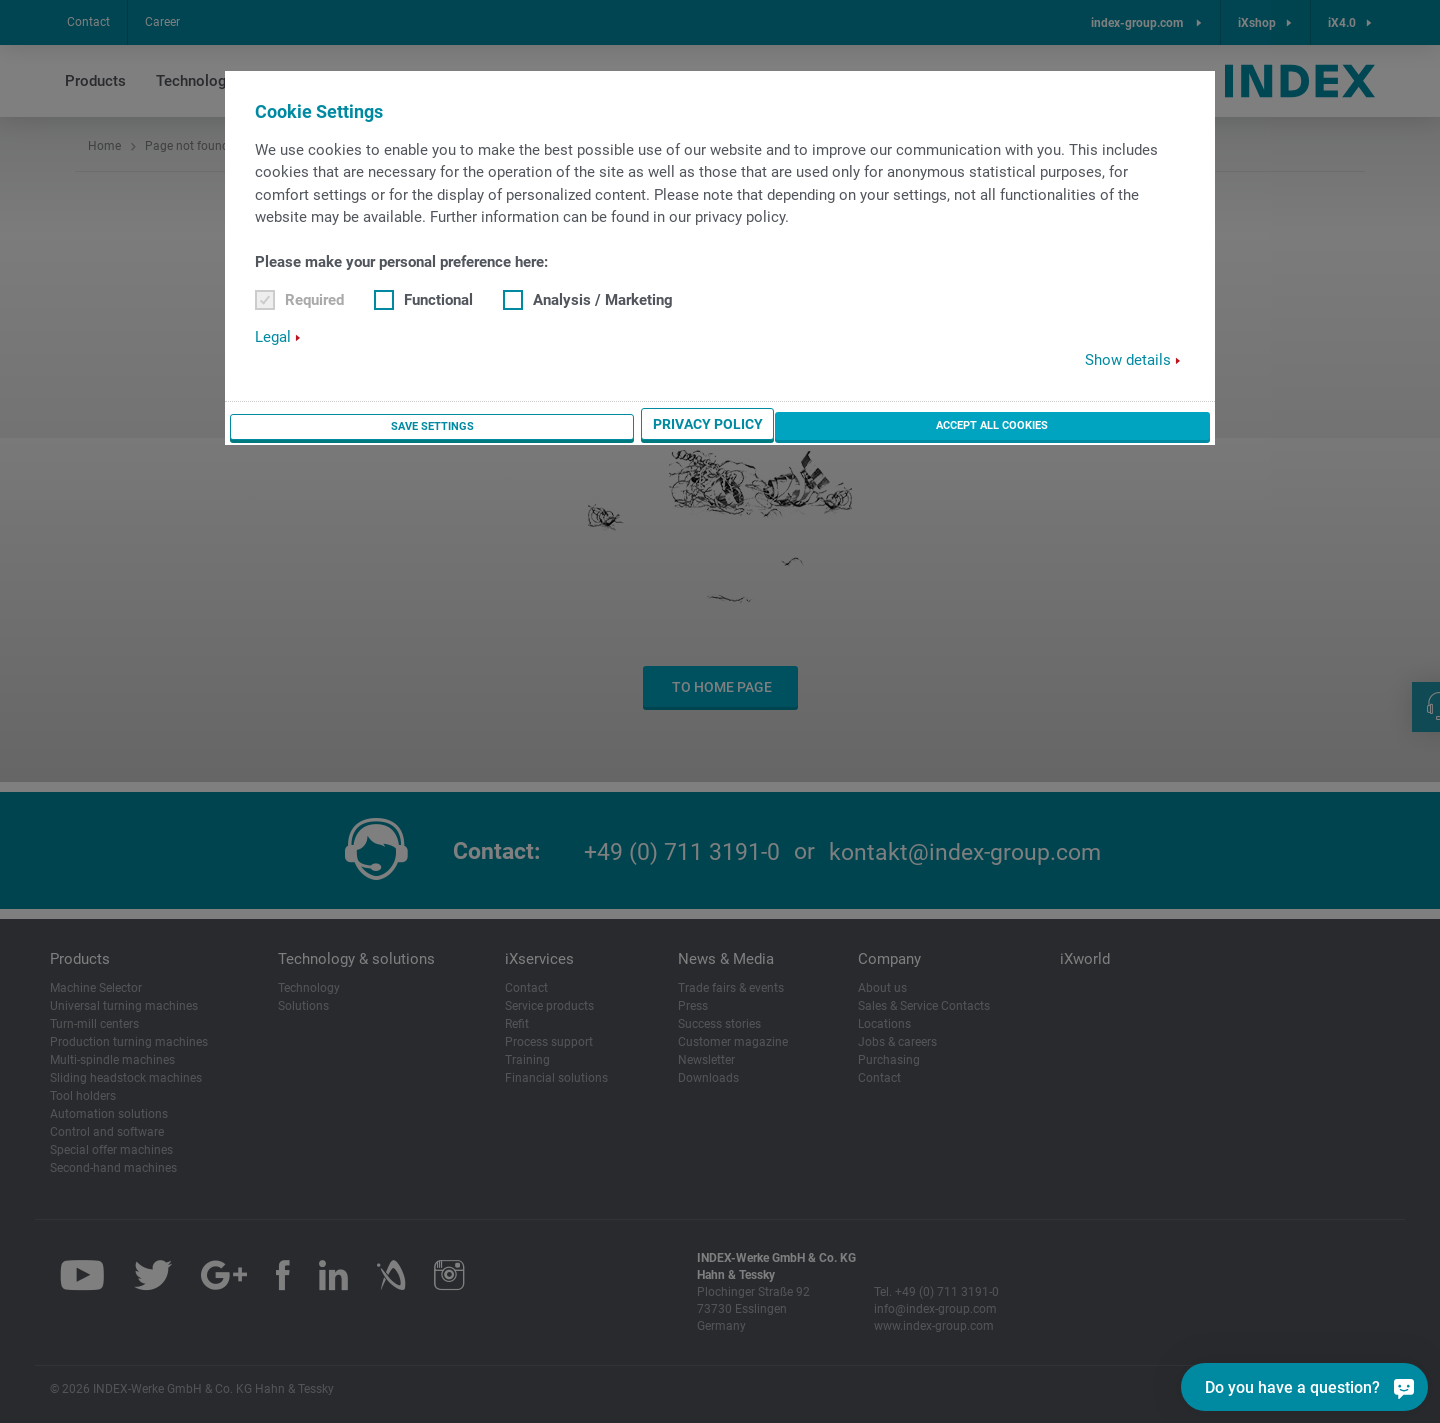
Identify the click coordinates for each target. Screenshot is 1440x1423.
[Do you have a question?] (1404, 1387)
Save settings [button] (830, 427)
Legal (273, 338)
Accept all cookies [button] (1125, 426)
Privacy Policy (968, 427)
